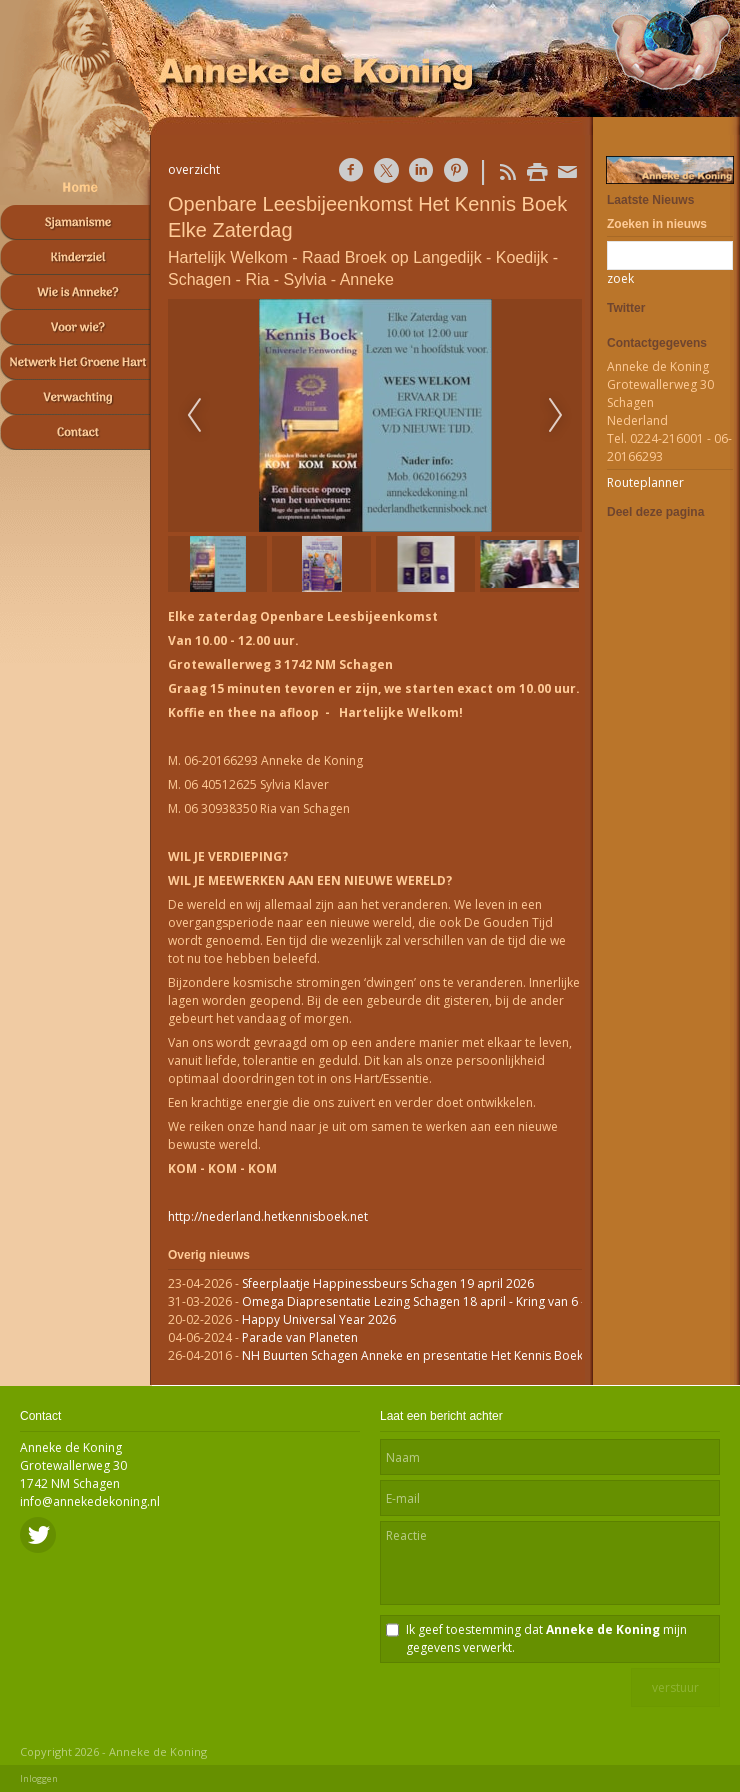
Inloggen (39, 1778)
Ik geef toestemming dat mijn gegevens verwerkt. (546, 1638)
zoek (620, 278)
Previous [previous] (194, 416)
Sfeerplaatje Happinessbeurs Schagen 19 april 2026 (388, 1283)
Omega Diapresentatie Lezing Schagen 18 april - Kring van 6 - (413, 1301)
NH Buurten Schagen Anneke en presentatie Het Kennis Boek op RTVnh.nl (447, 1355)
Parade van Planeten (300, 1337)
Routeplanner (645, 482)
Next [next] (556, 416)
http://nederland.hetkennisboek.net (268, 1216)
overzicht (194, 169)
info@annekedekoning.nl (90, 1501)
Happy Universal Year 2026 (319, 1319)
